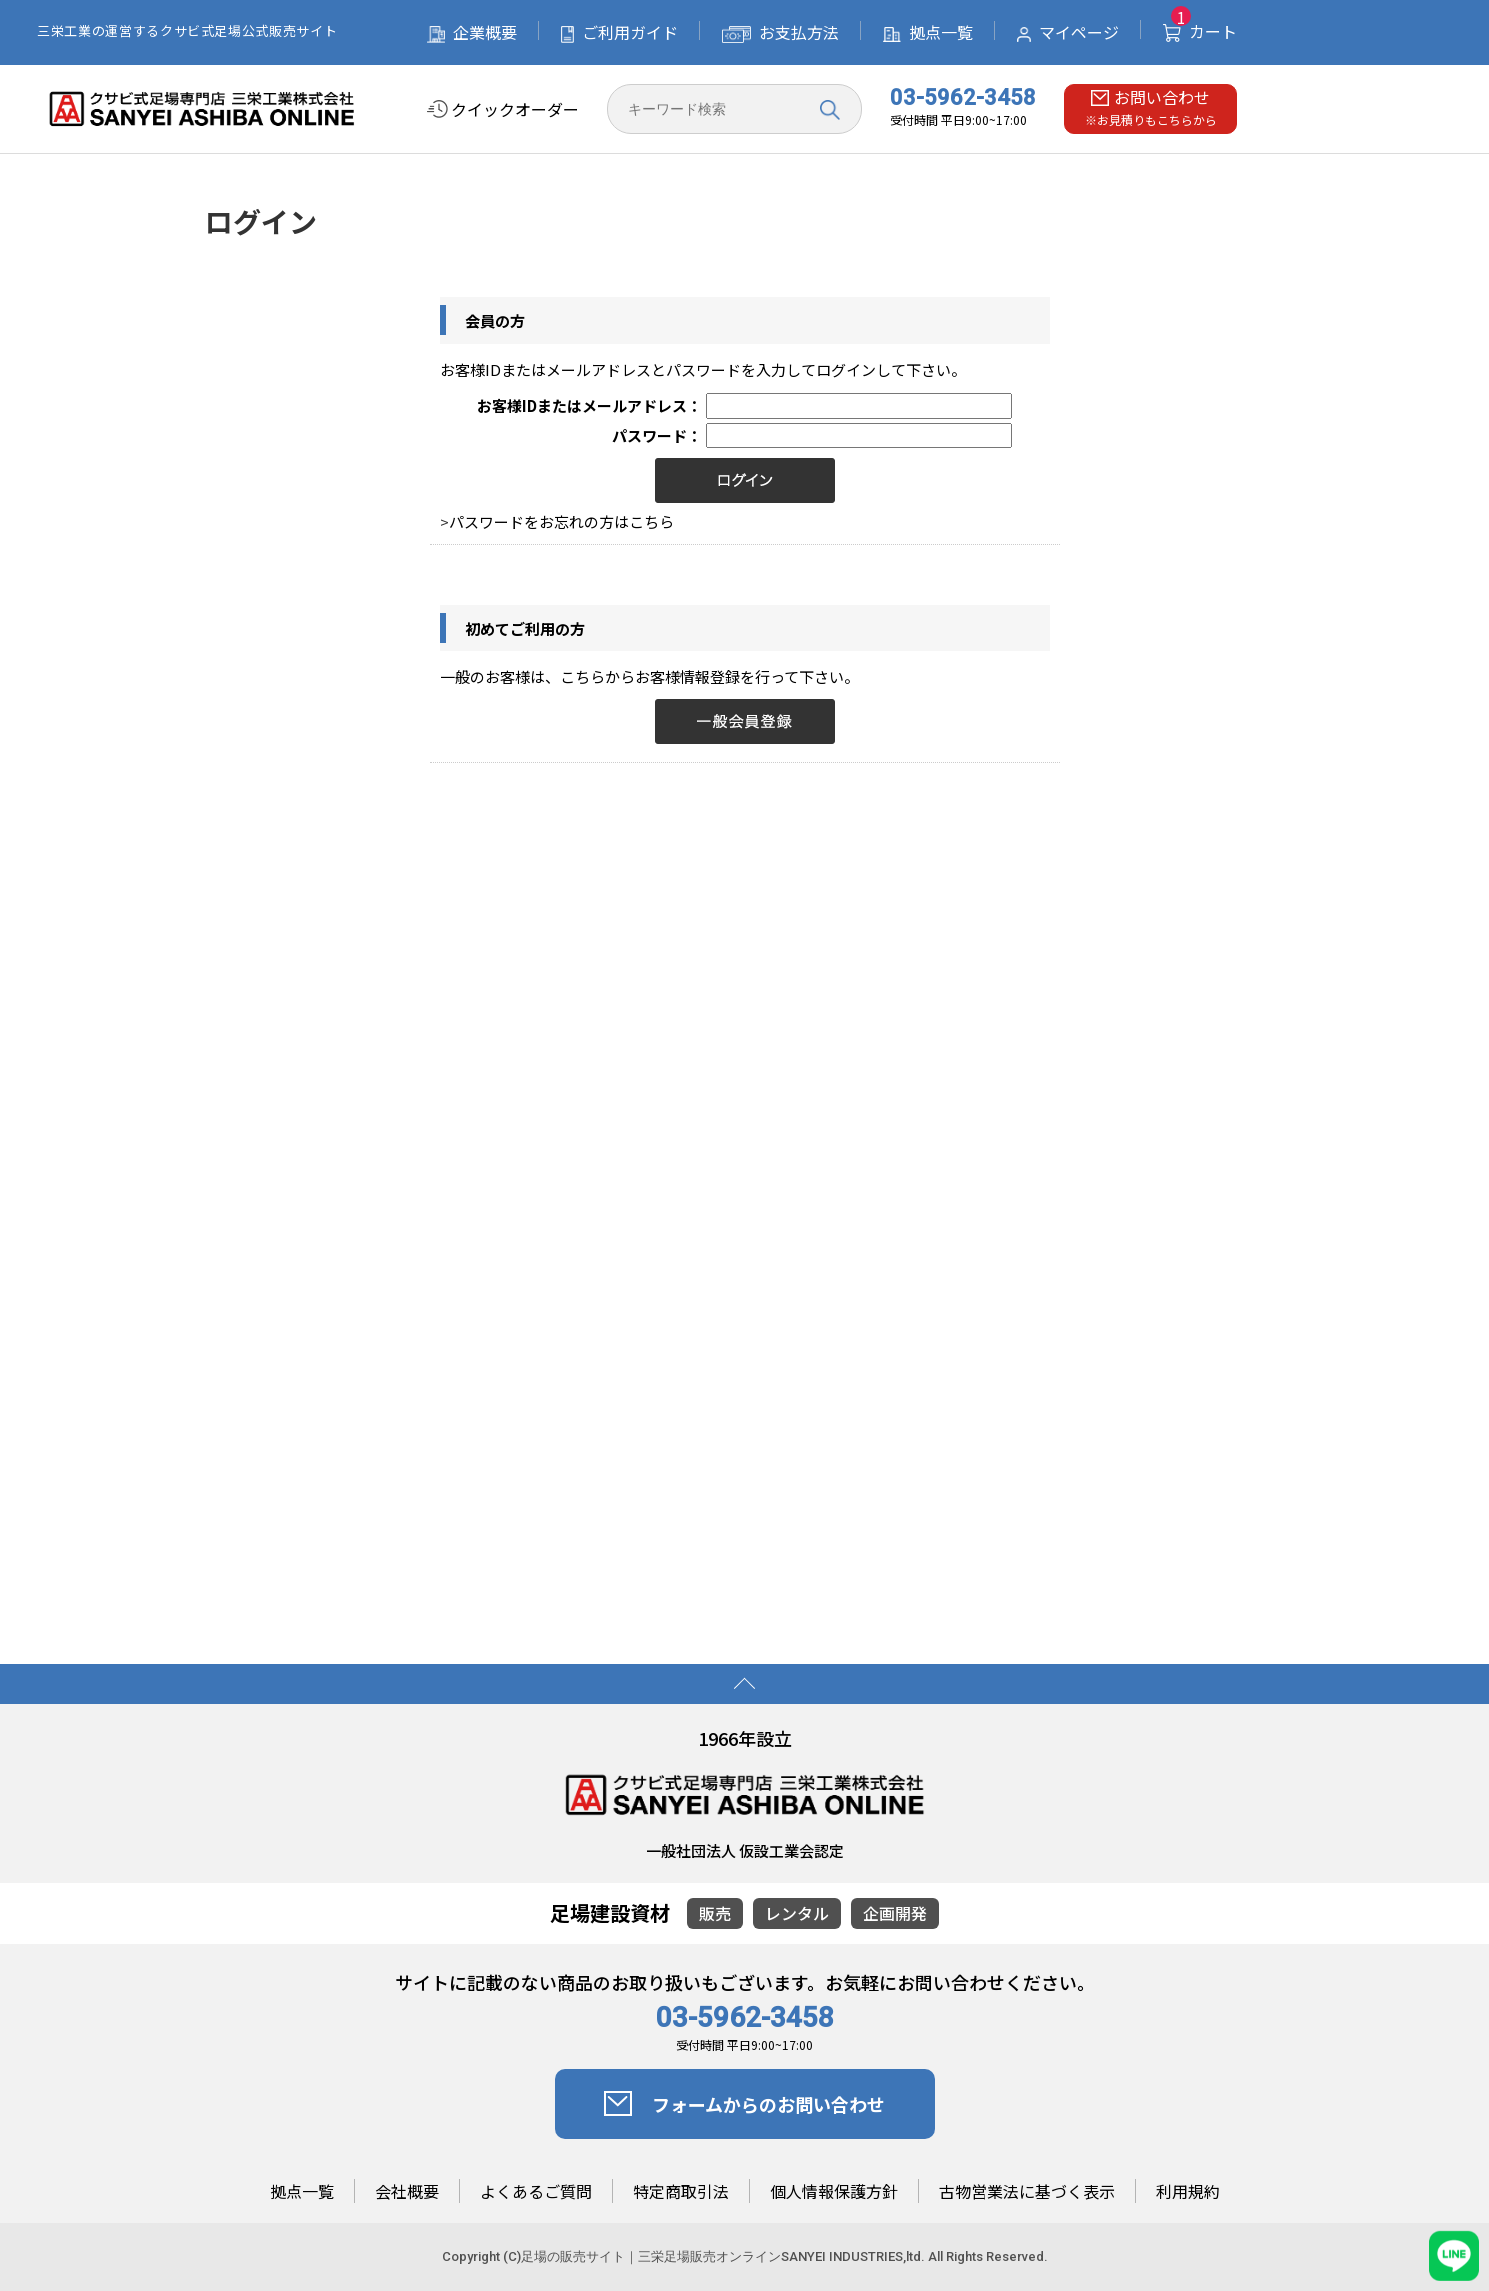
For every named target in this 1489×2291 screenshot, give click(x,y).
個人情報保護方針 (834, 2191)
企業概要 (472, 32)
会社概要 (407, 2191)
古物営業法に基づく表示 (1027, 2191)
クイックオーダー (503, 109)
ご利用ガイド (619, 32)
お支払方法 (780, 32)
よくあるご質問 (536, 2191)
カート (1200, 31)
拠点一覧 (928, 32)
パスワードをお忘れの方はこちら (561, 521)
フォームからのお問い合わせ (744, 2104)
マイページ (1068, 32)
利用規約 (1188, 2191)
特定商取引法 (681, 2191)
